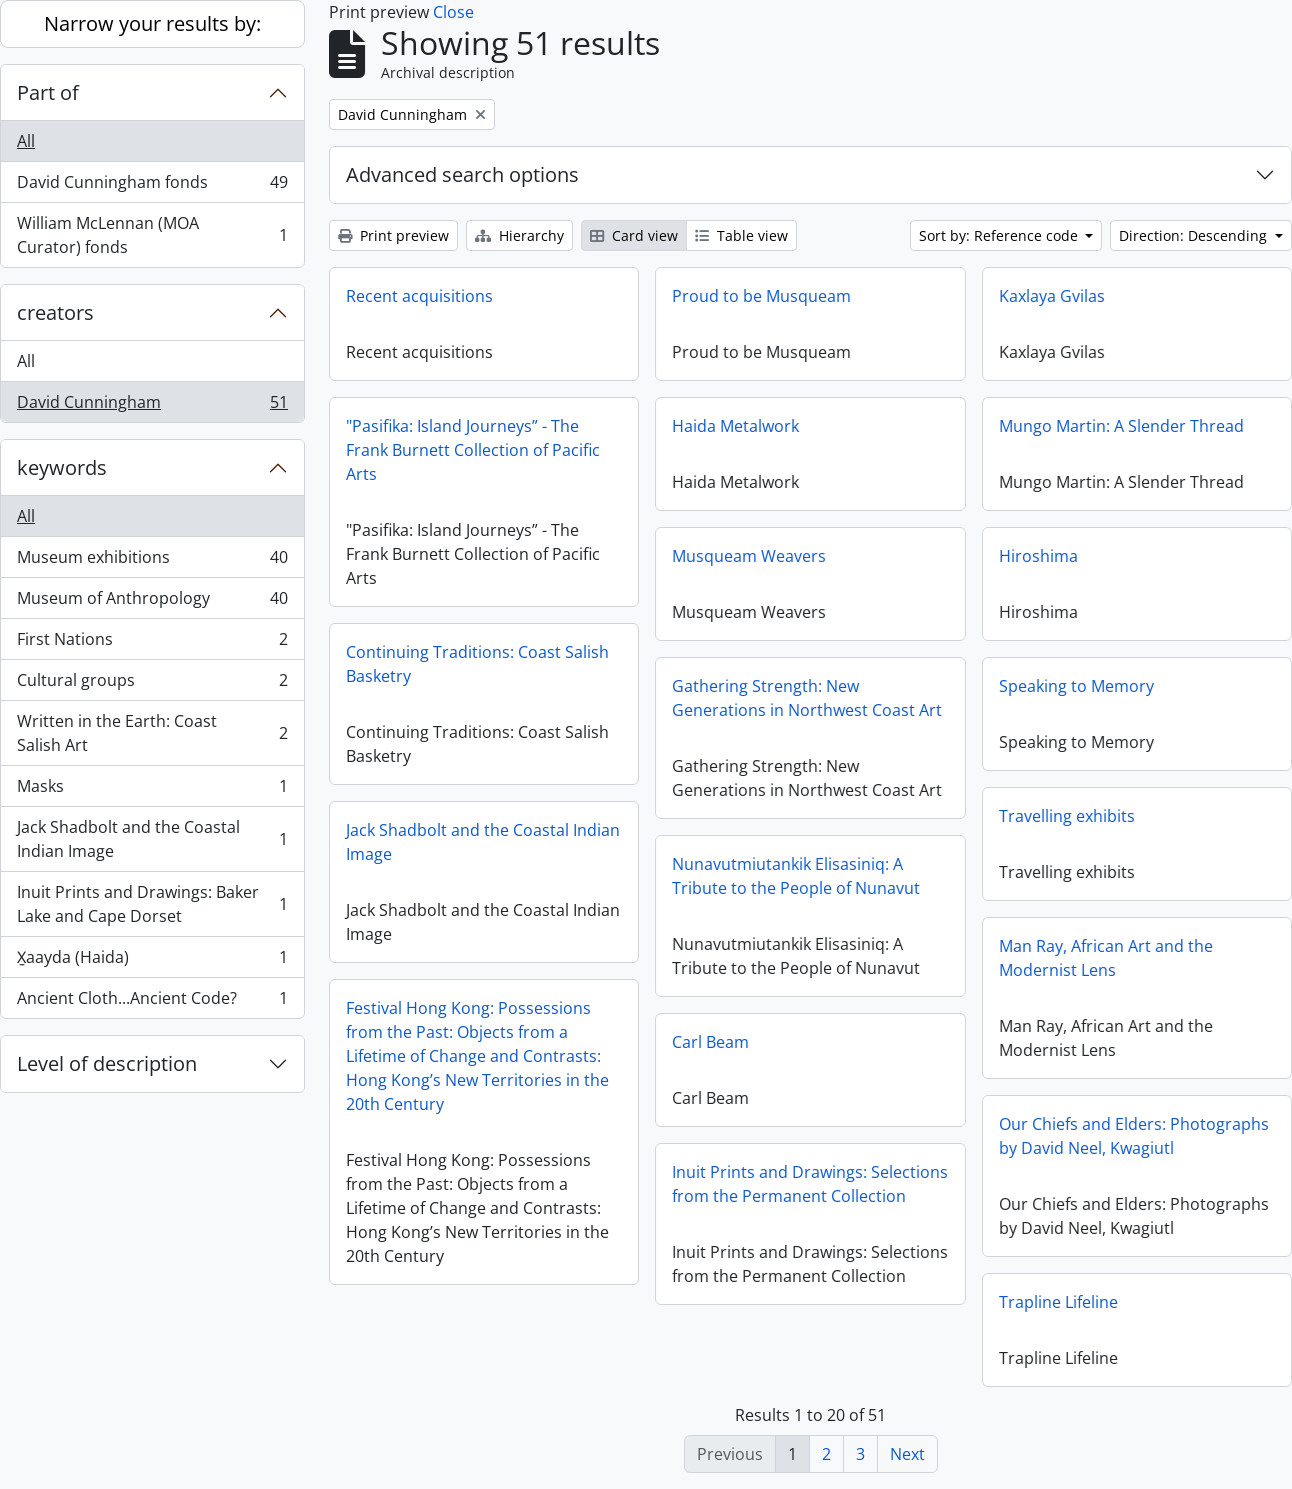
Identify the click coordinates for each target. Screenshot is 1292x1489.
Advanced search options (462, 174)
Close (453, 12)
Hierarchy (519, 235)
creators (55, 312)
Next (907, 1454)
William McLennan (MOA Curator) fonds (152, 235)
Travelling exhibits (1067, 816)
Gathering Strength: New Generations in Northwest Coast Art (807, 698)
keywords (62, 467)
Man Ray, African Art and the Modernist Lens (1106, 958)
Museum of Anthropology (152, 602)
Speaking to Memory (1076, 686)
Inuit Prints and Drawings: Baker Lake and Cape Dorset (152, 904)
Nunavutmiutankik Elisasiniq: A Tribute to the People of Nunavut (796, 876)
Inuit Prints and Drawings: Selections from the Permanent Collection (810, 1184)
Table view (741, 235)
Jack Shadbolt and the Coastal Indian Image (152, 839)
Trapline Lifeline (1058, 1302)
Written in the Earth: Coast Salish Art (152, 733)
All (26, 141)
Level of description (107, 1063)
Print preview (393, 235)
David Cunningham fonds (152, 186)
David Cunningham (152, 406)
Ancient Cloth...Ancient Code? (152, 1002)
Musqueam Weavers (749, 556)
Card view (634, 235)
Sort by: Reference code (1000, 235)
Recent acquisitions (419, 296)
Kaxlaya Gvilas (1052, 296)
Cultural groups (152, 684)
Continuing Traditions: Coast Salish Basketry (477, 664)
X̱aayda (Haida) (152, 961)
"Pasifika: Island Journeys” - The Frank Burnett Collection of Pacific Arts (473, 450)
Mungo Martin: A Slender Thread (1121, 426)
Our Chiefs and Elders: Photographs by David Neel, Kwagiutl (1134, 1136)
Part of (48, 92)
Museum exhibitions (152, 561)
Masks (152, 790)
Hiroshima (1038, 556)
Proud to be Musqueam (761, 296)
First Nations (152, 643)
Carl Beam (710, 1042)
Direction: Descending (1195, 235)
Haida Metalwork (735, 426)
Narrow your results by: (152, 23)
